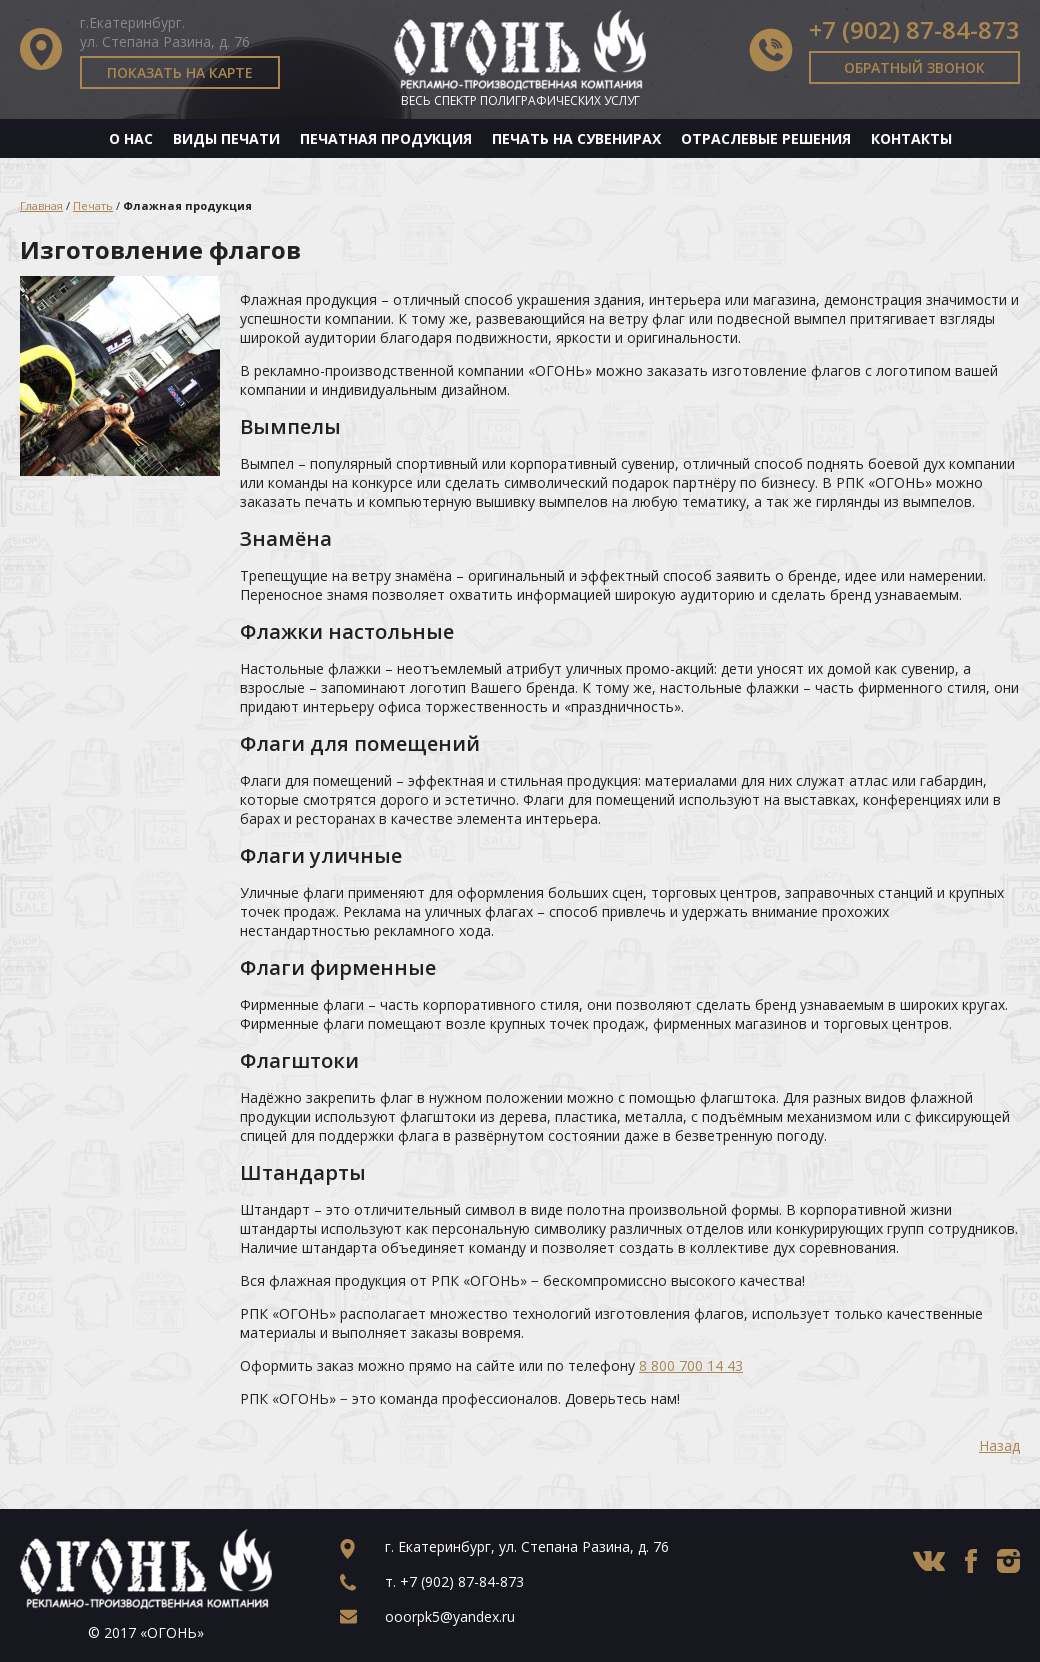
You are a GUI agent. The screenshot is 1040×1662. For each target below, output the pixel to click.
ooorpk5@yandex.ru (450, 1616)
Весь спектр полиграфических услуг (520, 100)
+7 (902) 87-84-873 (914, 29)
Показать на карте (180, 72)
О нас (131, 138)
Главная (41, 205)
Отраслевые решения (766, 138)
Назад (999, 1445)
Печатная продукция (386, 138)
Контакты (911, 138)
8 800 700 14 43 (691, 1365)
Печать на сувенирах (576, 138)
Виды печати (226, 138)
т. (454, 1581)
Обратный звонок (914, 67)
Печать (93, 205)
